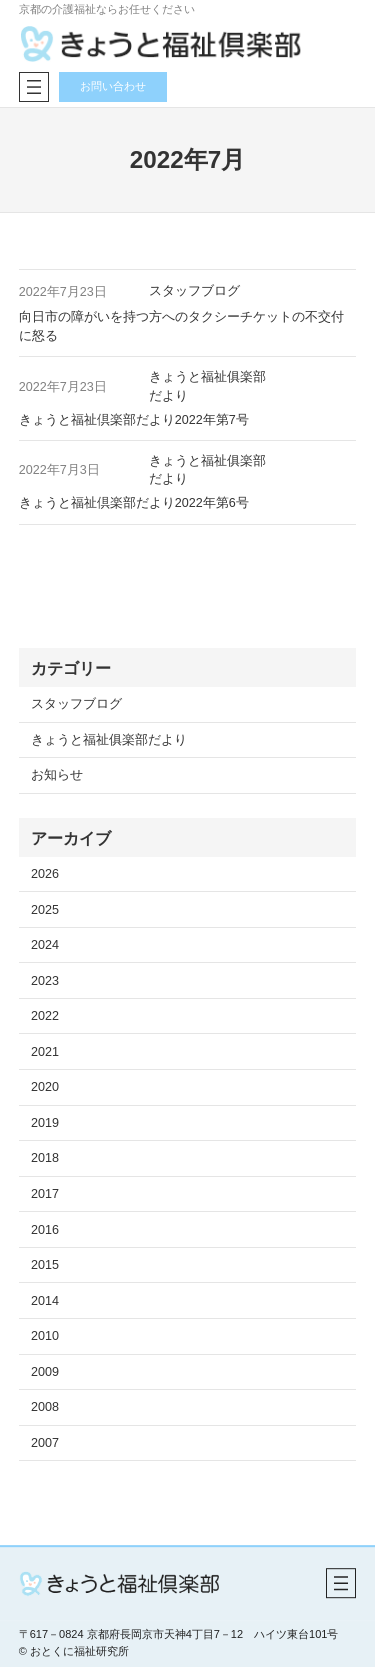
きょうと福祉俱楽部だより (109, 740)
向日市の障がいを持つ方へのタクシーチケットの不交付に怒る (181, 326)
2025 (45, 910)
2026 (45, 874)
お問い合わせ (113, 86)
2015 (45, 1265)
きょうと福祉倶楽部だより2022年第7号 (134, 420)
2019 (45, 1123)
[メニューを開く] (34, 87)
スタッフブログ (194, 291)
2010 (45, 1336)
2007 (45, 1443)
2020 (45, 1087)
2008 (45, 1407)
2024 (45, 945)
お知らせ (57, 775)
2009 (45, 1372)
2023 (45, 981)
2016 (45, 1230)
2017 (45, 1194)
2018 (45, 1158)
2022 (45, 1016)
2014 (45, 1301)
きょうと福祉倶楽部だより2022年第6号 (134, 503)
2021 (45, 1052)
